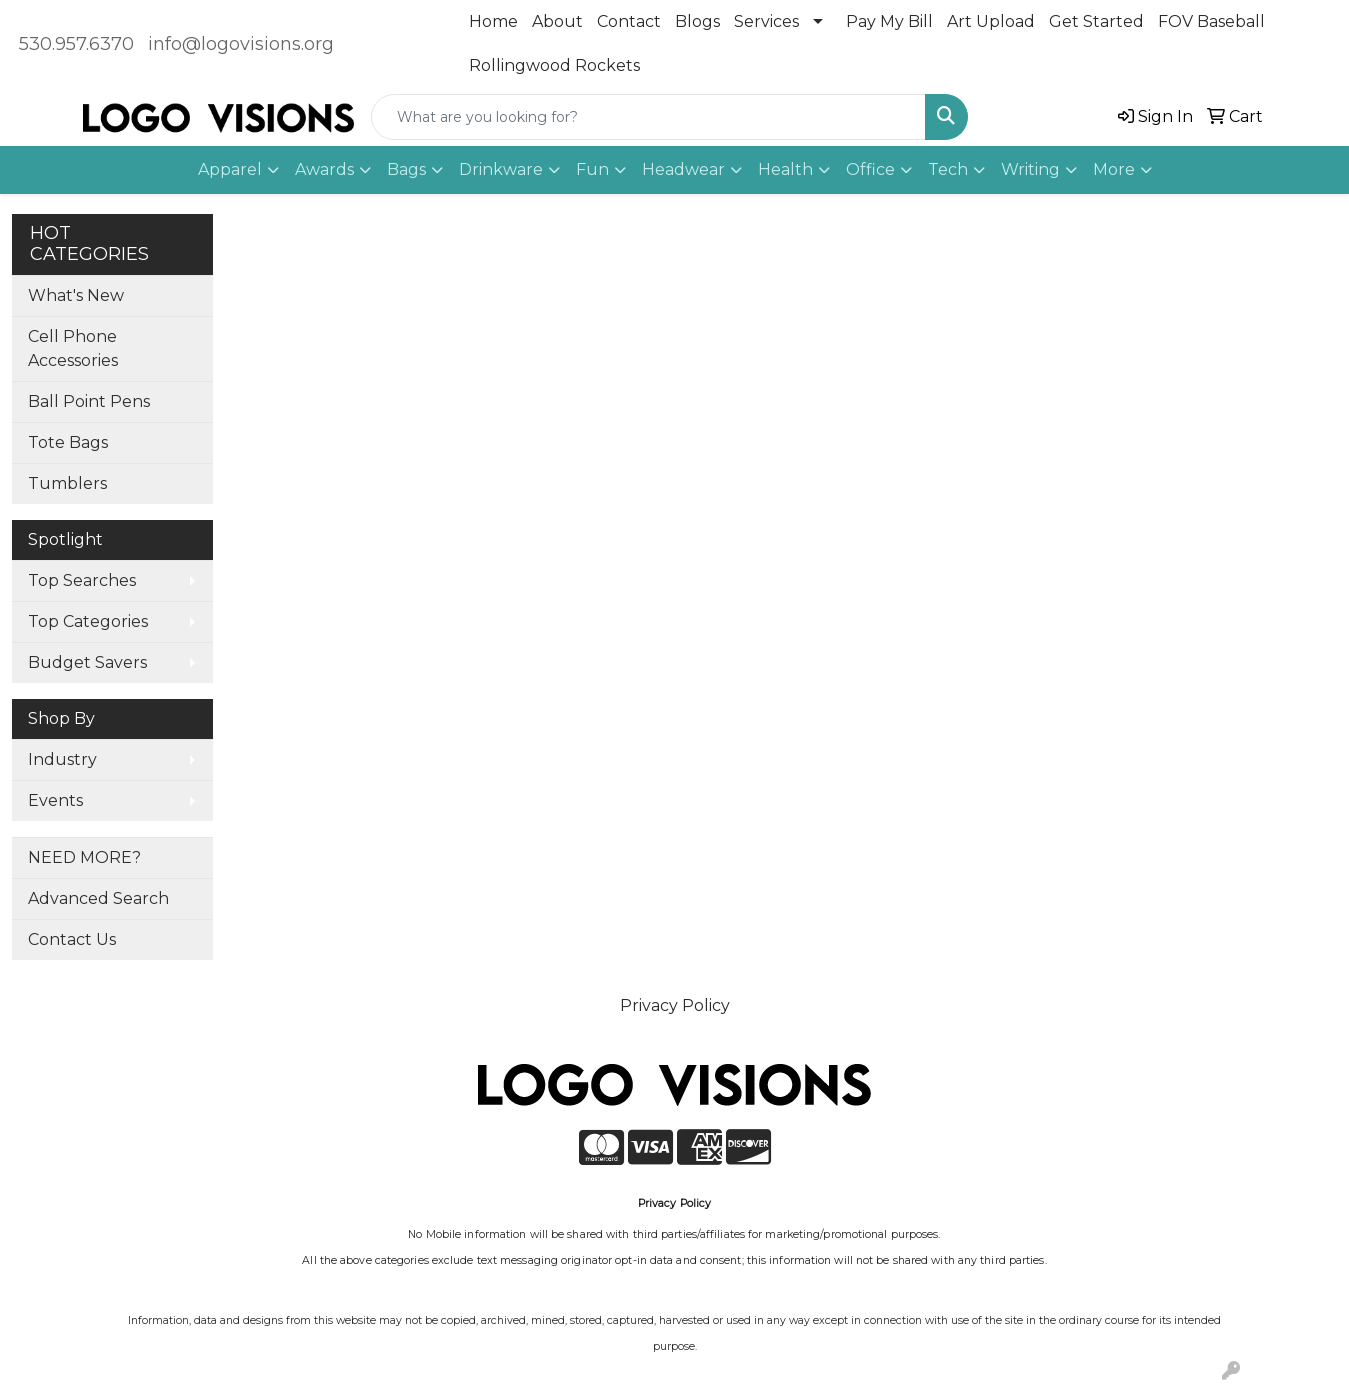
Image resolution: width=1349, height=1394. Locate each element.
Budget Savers (87, 662)
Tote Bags (68, 442)
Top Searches (82, 580)
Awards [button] (324, 169)
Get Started (1096, 21)
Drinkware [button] (501, 169)
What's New (76, 295)
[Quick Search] (648, 117)
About (557, 21)
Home (493, 21)
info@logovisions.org (241, 44)
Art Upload (991, 21)
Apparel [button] (230, 169)
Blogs (697, 21)
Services (766, 21)
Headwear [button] (683, 169)
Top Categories (88, 621)
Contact (629, 21)
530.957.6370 (76, 44)
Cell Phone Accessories (73, 348)
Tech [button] (948, 169)
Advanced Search (98, 898)
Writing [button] (1030, 169)
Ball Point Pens (89, 401)
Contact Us (72, 939)
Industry (62, 759)
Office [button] (870, 169)
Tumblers (67, 483)
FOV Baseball (1211, 21)
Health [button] (785, 169)
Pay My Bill (889, 21)
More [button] (1114, 169)
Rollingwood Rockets (554, 65)
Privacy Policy (675, 1005)
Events (55, 800)
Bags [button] (406, 169)
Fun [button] (592, 169)
